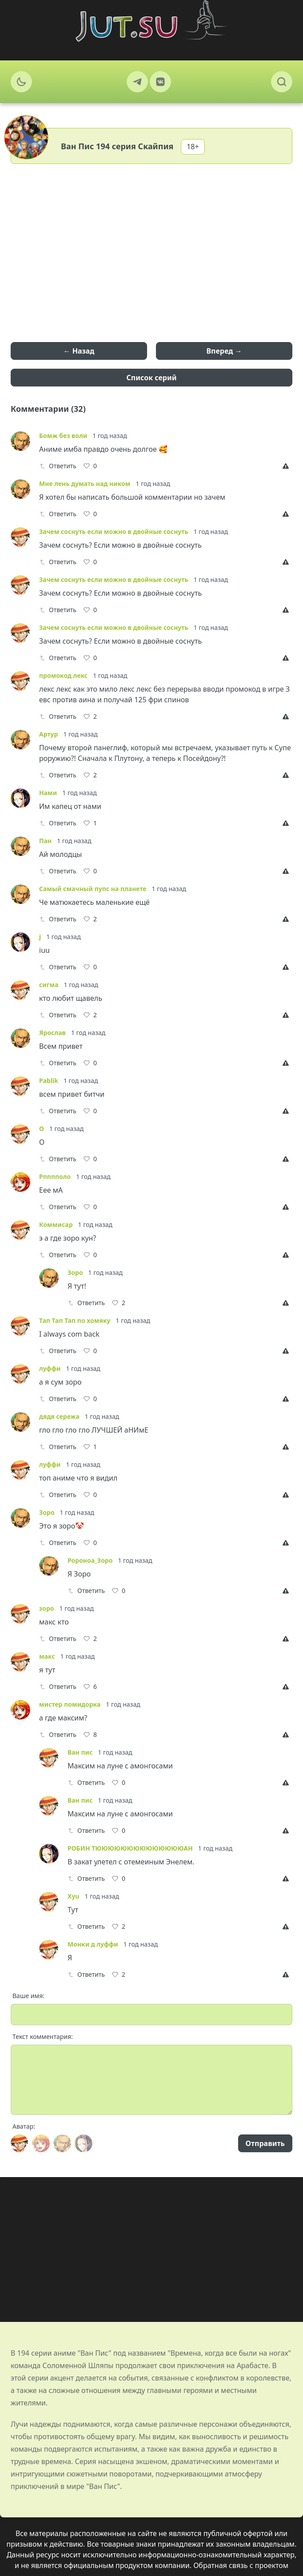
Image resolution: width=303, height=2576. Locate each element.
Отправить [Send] (265, 2143)
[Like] (90, 466)
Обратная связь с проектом (240, 2565)
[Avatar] (19, 2143)
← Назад (79, 351)
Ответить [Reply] (57, 466)
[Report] (287, 466)
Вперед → (224, 351)
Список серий (152, 377)
